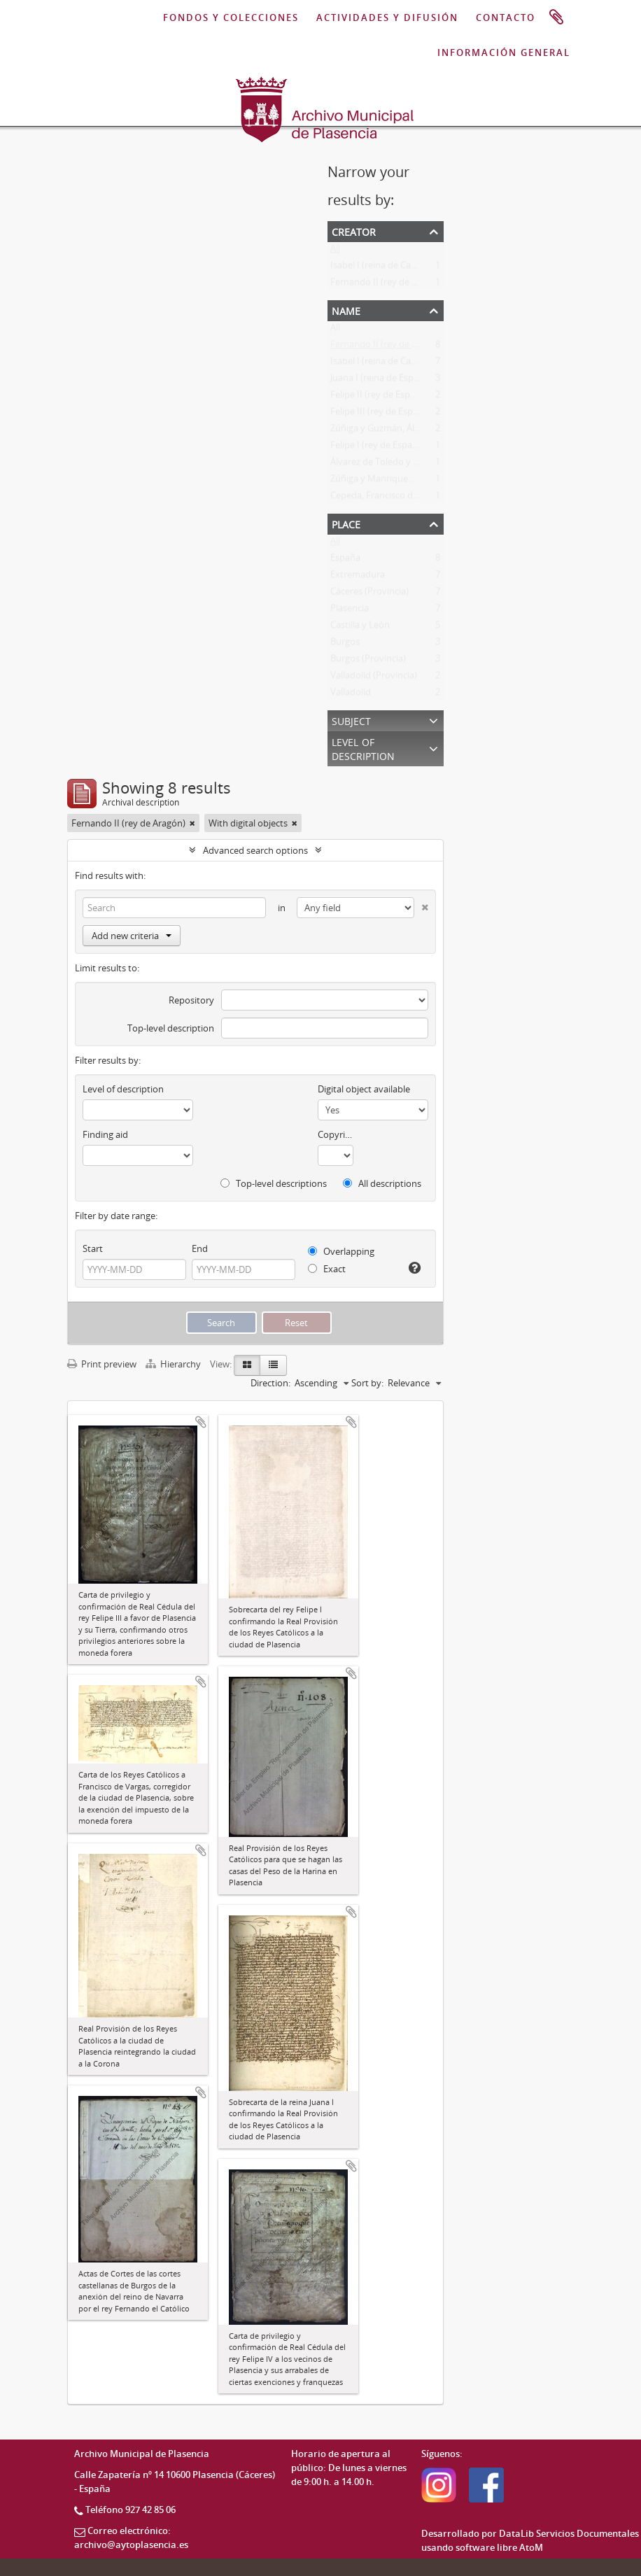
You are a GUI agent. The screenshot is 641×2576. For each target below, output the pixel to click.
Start (93, 1248)
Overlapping (341, 1251)
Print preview (101, 1364)
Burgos (345, 644)
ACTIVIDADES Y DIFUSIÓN (387, 17)
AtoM (531, 2547)
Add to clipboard (201, 1422)
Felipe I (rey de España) (377, 448)
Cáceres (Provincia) (369, 594)
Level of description (363, 747)
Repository (191, 1000)
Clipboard (556, 17)
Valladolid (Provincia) (373, 678)
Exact (327, 1268)
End (200, 1248)
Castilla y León (360, 627)
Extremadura (357, 577)
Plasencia (349, 611)
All (335, 251)
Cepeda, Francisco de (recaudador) (402, 498)
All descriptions (382, 1183)
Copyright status (335, 1134)
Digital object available (364, 1089)
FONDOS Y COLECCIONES (231, 17)
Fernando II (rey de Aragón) (387, 285)
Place (346, 523)
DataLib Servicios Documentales (569, 2533)
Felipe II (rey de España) (379, 397)
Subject (351, 719)
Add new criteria (131, 935)
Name (346, 309)
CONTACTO (505, 17)
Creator (354, 230)
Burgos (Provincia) (368, 661)
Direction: (270, 1383)
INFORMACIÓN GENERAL (503, 52)
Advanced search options (255, 850)
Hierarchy (174, 1364)
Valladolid (350, 695)
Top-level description (170, 1028)
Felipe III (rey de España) (380, 414)
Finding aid (105, 1134)
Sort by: (367, 1383)
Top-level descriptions (273, 1183)
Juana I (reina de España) (381, 380)
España (345, 560)
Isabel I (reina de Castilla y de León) (402, 268)
